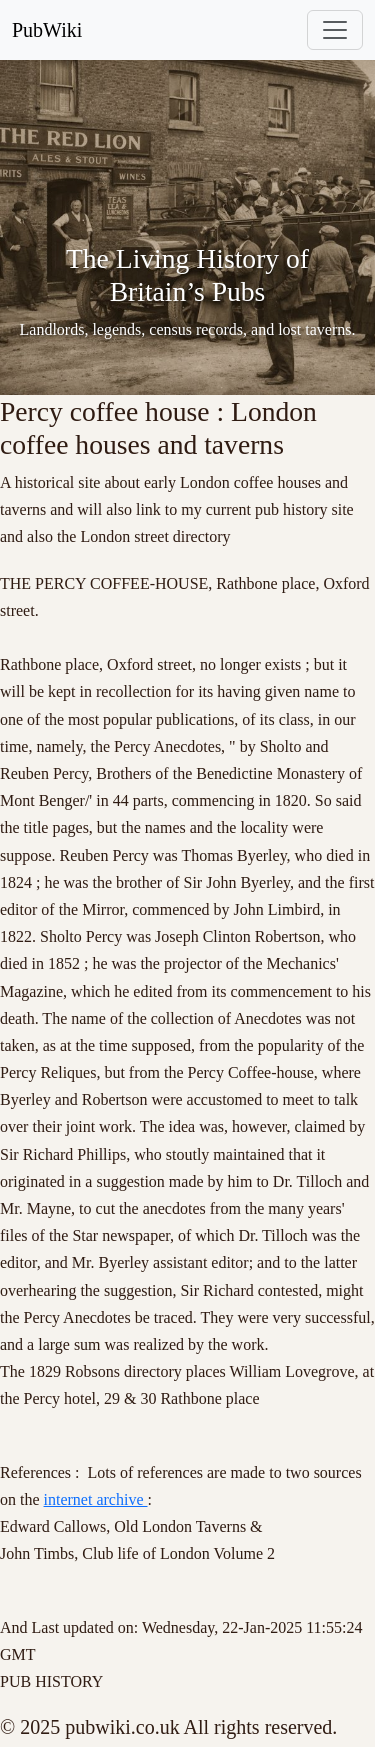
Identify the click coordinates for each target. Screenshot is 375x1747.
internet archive (96, 1499)
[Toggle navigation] (335, 30)
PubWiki (47, 30)
